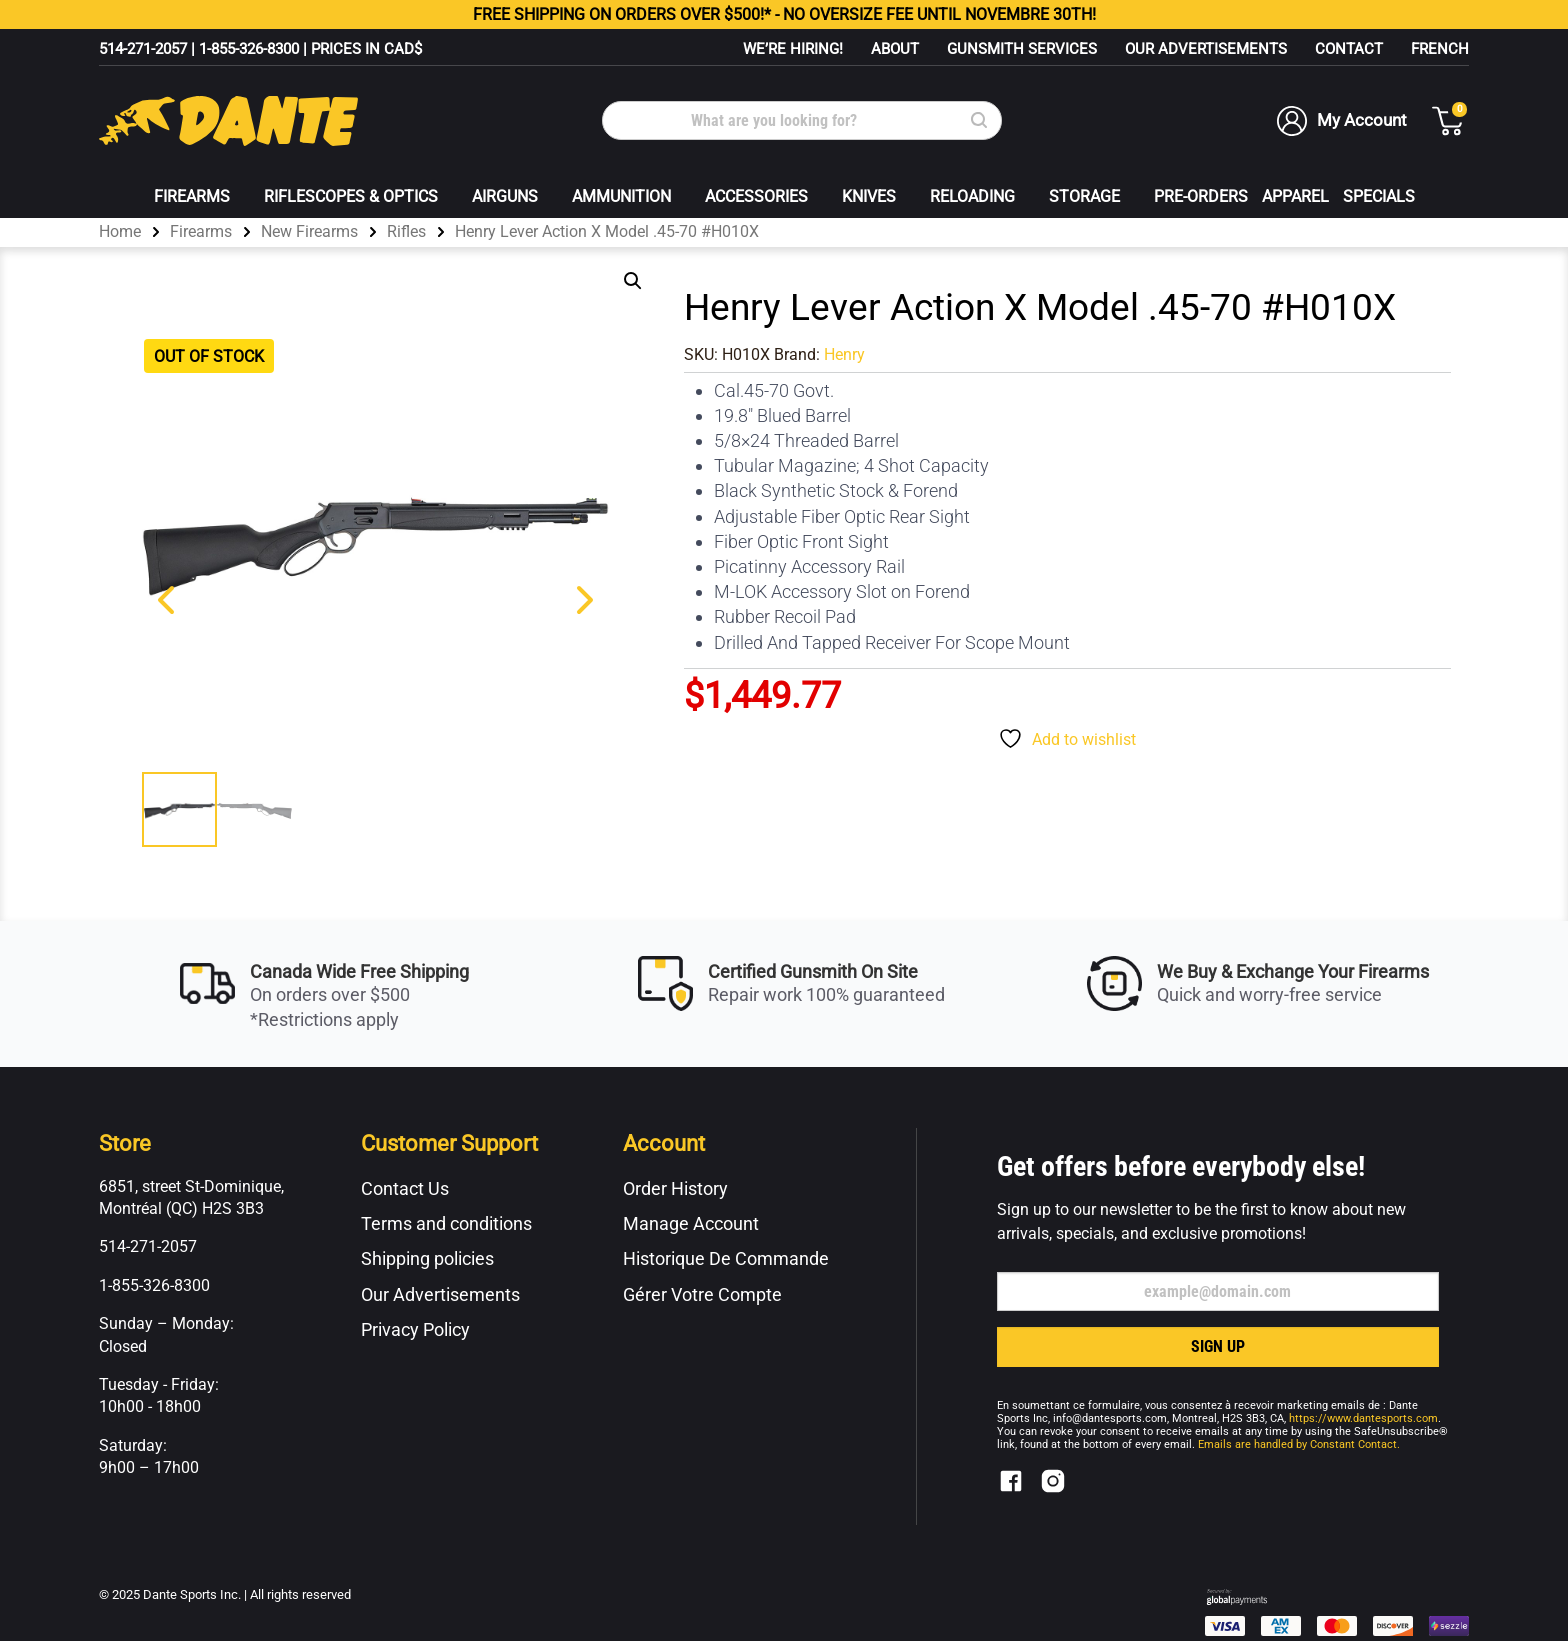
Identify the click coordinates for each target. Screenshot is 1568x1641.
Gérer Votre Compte (702, 1294)
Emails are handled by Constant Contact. (1299, 1444)
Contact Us (405, 1188)
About (895, 49)
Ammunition (621, 196)
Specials (1379, 196)
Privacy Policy (415, 1329)
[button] (633, 281)
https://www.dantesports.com (1363, 1418)
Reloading (972, 196)
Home (120, 231)
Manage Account (691, 1223)
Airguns (505, 196)
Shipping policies (427, 1258)
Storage (1084, 196)
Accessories (756, 196)
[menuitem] (1440, 49)
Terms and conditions (446, 1223)
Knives (869, 196)
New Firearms (309, 231)
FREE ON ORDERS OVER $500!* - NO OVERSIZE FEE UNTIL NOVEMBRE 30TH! (784, 14)
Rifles (406, 231)
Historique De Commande (726, 1258)
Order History (675, 1188)
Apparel (1295, 196)
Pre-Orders (1201, 196)
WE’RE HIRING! (793, 49)
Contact (1349, 49)
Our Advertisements (1206, 49)
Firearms (192, 196)
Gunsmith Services (1022, 49)
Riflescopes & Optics (351, 196)
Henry (844, 354)
